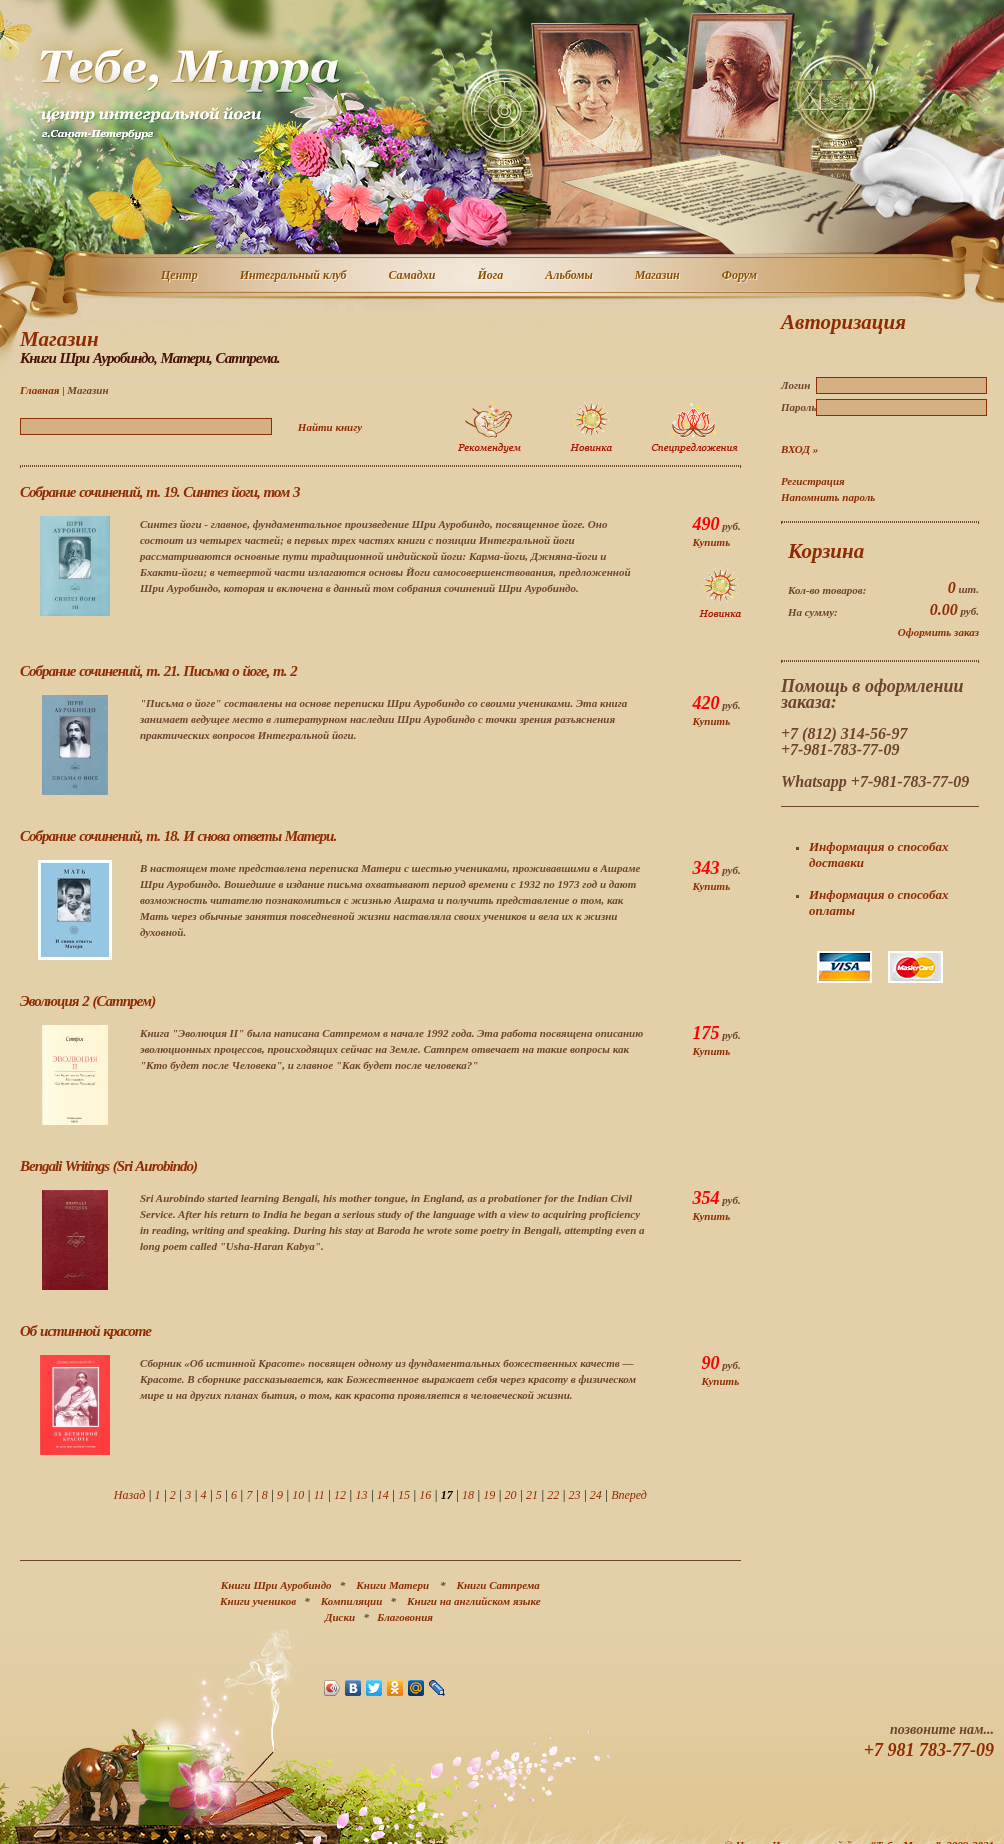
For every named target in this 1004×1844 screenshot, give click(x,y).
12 (340, 1495)
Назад (129, 1495)
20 (511, 1495)
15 (404, 1495)
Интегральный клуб (294, 276)
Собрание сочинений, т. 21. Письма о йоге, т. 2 (158, 671)
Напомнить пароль (828, 497)
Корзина (826, 551)
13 (361, 1495)
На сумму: (813, 612)
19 (489, 1495)
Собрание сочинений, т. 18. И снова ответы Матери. (178, 836)
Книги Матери (392, 1585)
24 (596, 1495)
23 (575, 1495)
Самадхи (413, 276)
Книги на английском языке (474, 1601)
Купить (711, 542)
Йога (491, 276)
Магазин (658, 276)
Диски (340, 1617)
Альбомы (570, 276)
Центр (180, 276)
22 (553, 1495)
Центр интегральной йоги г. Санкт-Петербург (189, 94)
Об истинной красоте (85, 1331)
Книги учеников (258, 1601)
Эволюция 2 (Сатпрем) (87, 1001)
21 (532, 1495)
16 (425, 1495)
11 (319, 1495)
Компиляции (352, 1601)
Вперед (629, 1495)
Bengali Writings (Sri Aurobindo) (108, 1166)
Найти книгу (330, 427)
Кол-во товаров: (827, 590)
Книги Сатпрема (498, 1585)
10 (298, 1495)
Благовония (405, 1617)
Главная (39, 390)
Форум (740, 276)
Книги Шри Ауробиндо (276, 1585)
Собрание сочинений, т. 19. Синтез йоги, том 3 (159, 492)
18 (468, 1495)
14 (383, 1495)
